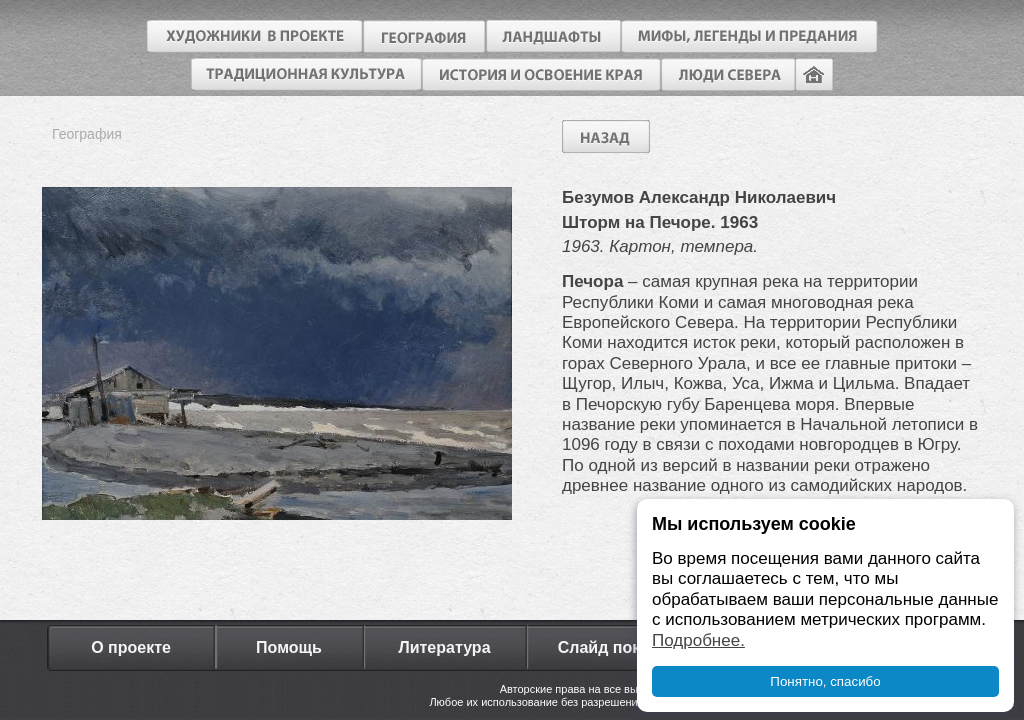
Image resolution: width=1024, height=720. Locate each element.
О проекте (131, 647)
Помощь (289, 647)
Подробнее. (698, 640)
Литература (444, 647)
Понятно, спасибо (825, 681)
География (87, 134)
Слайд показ (608, 647)
